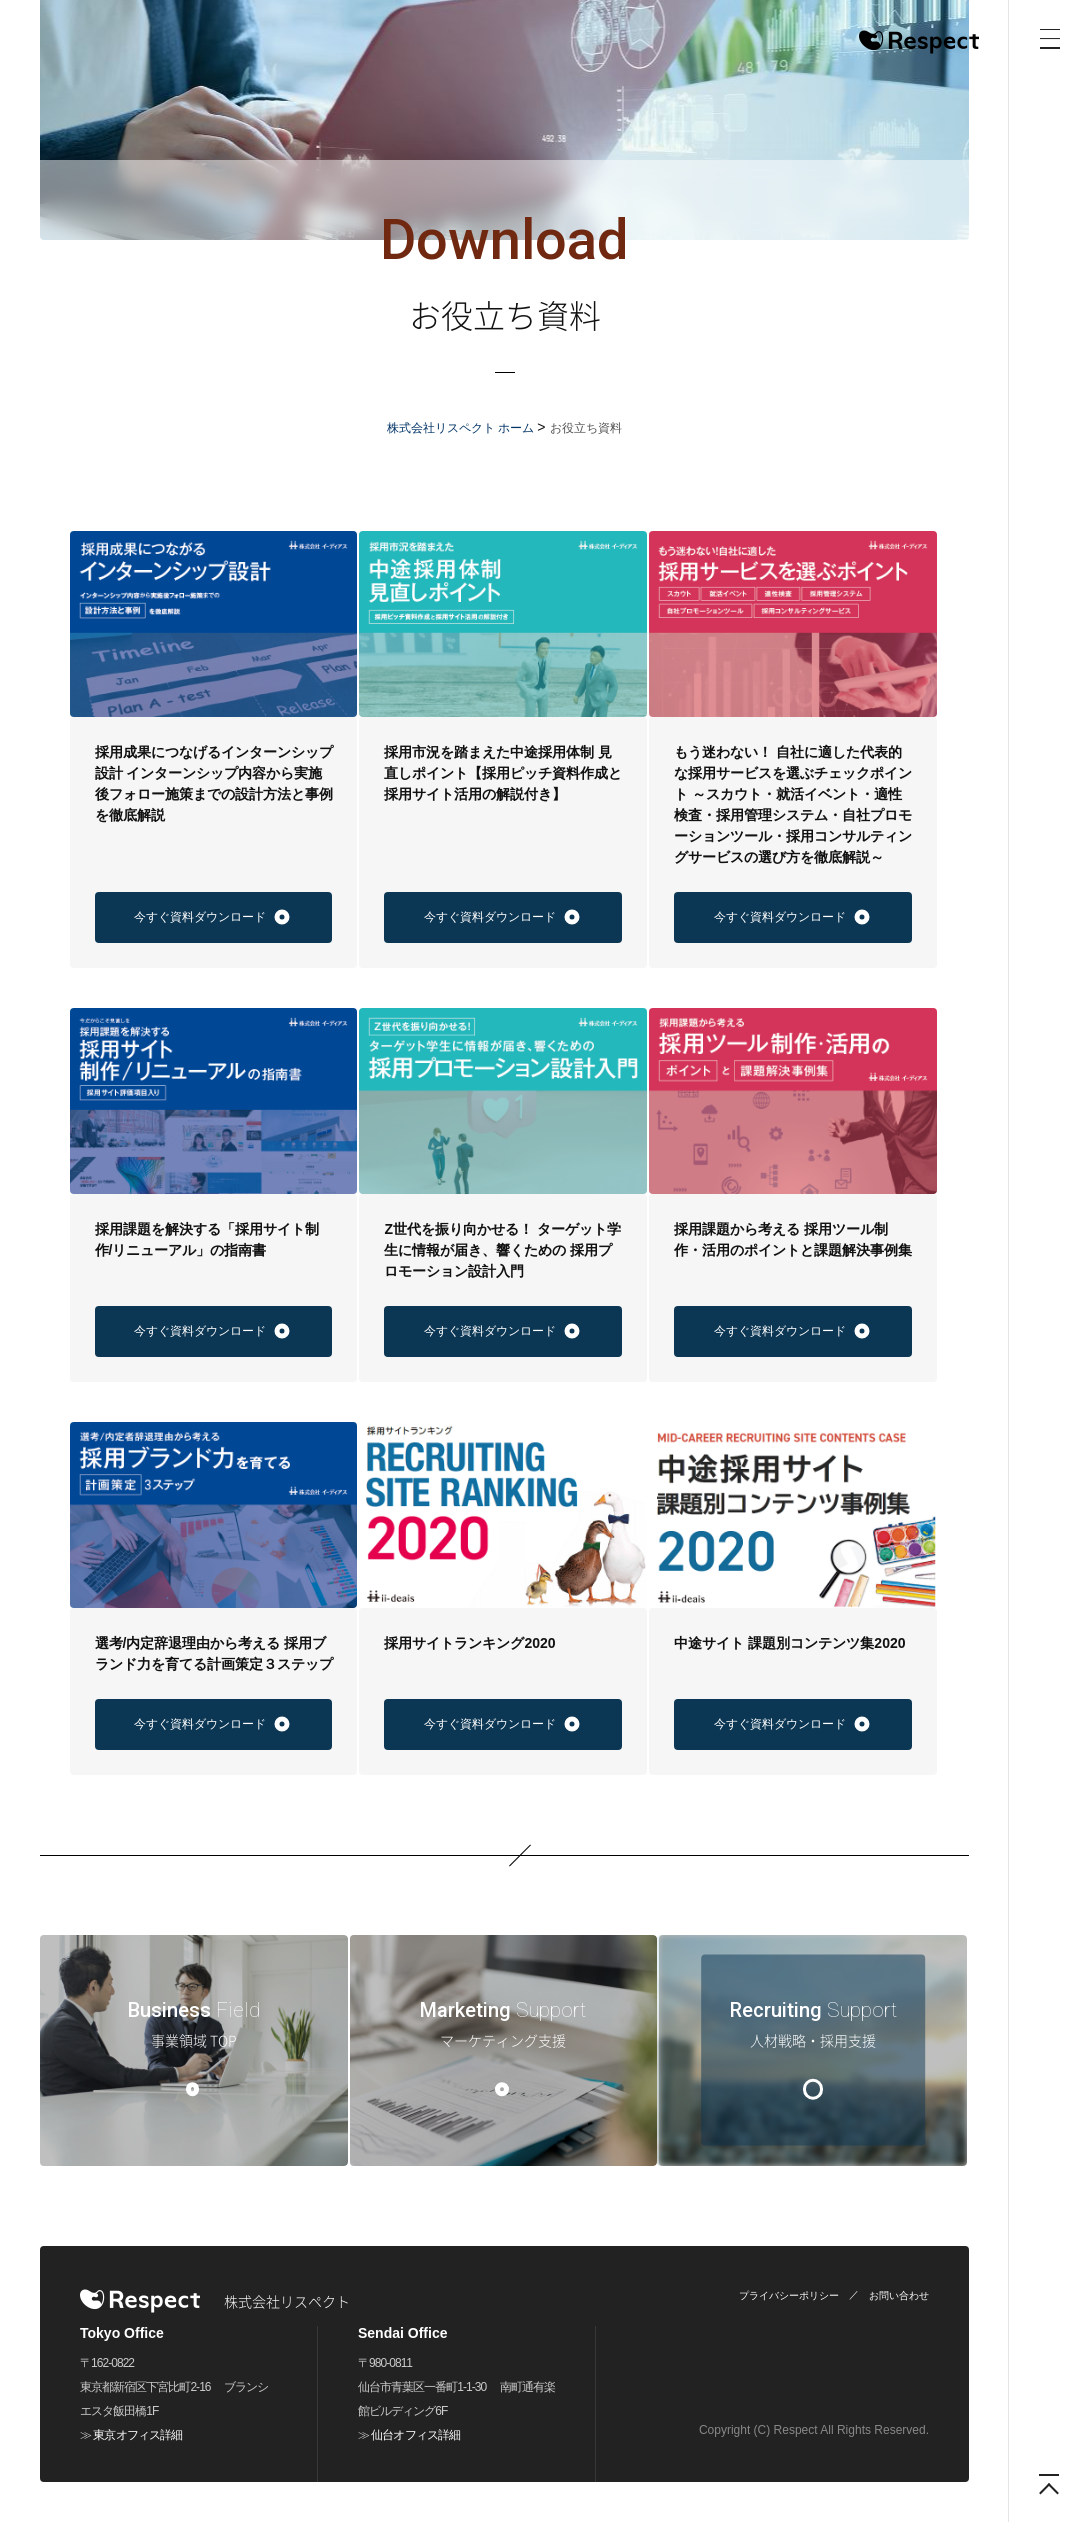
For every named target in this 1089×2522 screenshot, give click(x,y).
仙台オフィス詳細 (415, 2435)
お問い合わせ (899, 2295)
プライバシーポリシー (789, 2295)
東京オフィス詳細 (137, 2435)
